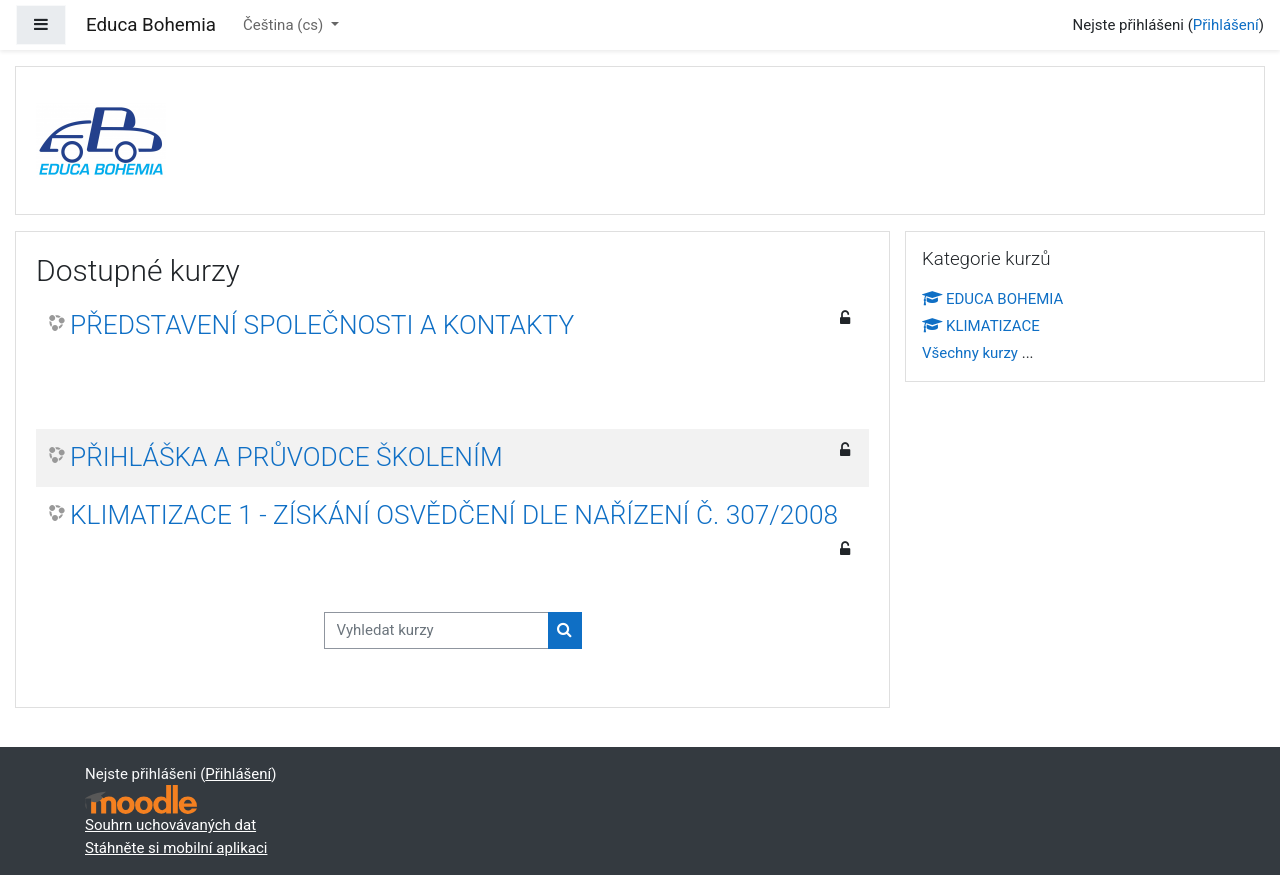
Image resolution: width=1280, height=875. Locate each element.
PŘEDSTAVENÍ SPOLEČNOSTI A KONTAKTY (322, 325)
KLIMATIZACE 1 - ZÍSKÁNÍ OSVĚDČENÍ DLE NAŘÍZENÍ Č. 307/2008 (454, 515)
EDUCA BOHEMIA (992, 299)
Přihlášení (1226, 25)
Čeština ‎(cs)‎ (285, 25)
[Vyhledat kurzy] (436, 630)
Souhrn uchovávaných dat (170, 825)
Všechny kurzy (970, 353)
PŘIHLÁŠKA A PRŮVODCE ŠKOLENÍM (286, 457)
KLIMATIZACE (981, 326)
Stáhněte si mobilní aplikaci (176, 848)
